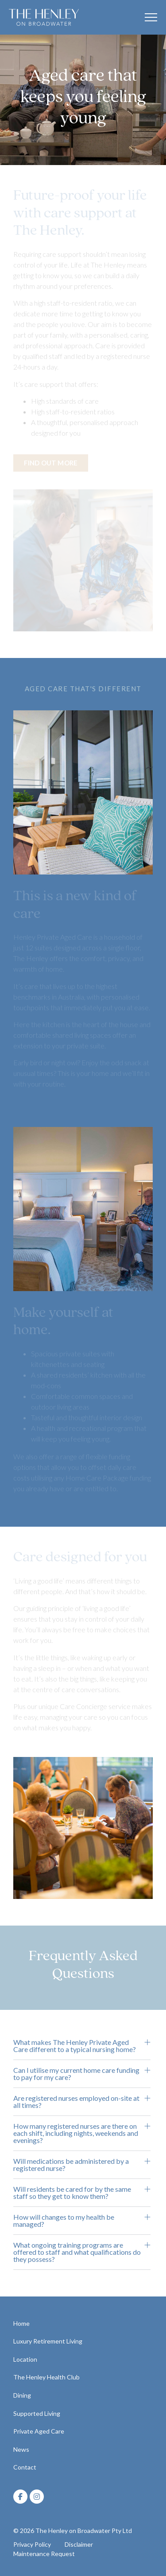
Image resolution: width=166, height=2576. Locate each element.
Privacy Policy (32, 2544)
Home (21, 2323)
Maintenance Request (44, 2553)
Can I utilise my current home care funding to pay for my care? (76, 2073)
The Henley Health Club (46, 2377)
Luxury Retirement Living (47, 2341)
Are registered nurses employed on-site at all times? (76, 2101)
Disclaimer (79, 2544)
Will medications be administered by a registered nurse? (71, 2164)
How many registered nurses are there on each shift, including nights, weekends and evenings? (75, 2133)
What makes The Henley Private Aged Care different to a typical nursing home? (74, 2045)
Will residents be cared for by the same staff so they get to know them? (72, 2192)
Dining (22, 2395)
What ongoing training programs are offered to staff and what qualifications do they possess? (77, 2252)
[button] (82, 2046)
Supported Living (36, 2413)
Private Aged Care (38, 2431)
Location (25, 2359)
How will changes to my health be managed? (63, 2220)
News (21, 2449)
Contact (24, 2467)
